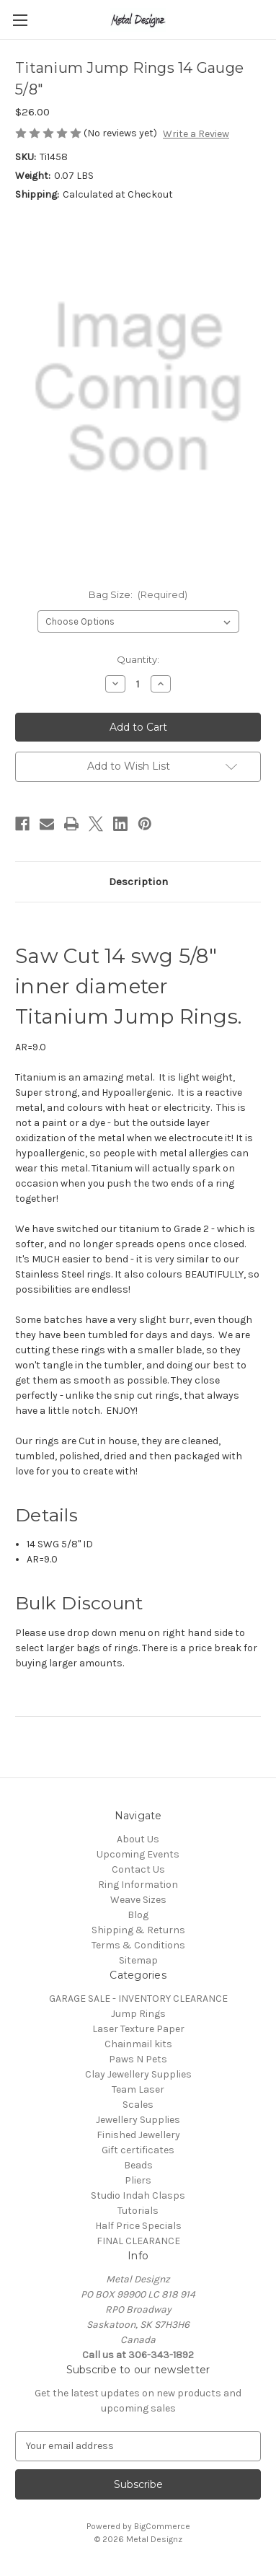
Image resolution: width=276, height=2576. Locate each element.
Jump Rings (138, 2014)
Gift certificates (138, 2150)
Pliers (138, 2180)
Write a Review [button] (196, 134)
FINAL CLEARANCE (138, 2241)
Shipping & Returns (138, 1930)
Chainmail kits (138, 2044)
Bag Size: (138, 594)
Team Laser (138, 2089)
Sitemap (138, 1960)
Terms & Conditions (138, 1945)
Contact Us (138, 1869)
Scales (138, 2104)
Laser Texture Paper (138, 2029)
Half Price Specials (138, 2226)
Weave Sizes (138, 1900)
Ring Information (138, 1884)
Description (138, 881)
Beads (138, 2165)
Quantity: (138, 659)
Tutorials (138, 2210)
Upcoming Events (138, 1854)
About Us (138, 1839)
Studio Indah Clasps (138, 2195)
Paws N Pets (138, 2059)
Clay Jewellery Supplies (138, 2074)
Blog (138, 1915)
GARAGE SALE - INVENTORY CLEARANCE (138, 1998)
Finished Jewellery (138, 2135)
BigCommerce (162, 2526)
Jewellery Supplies (138, 2120)
